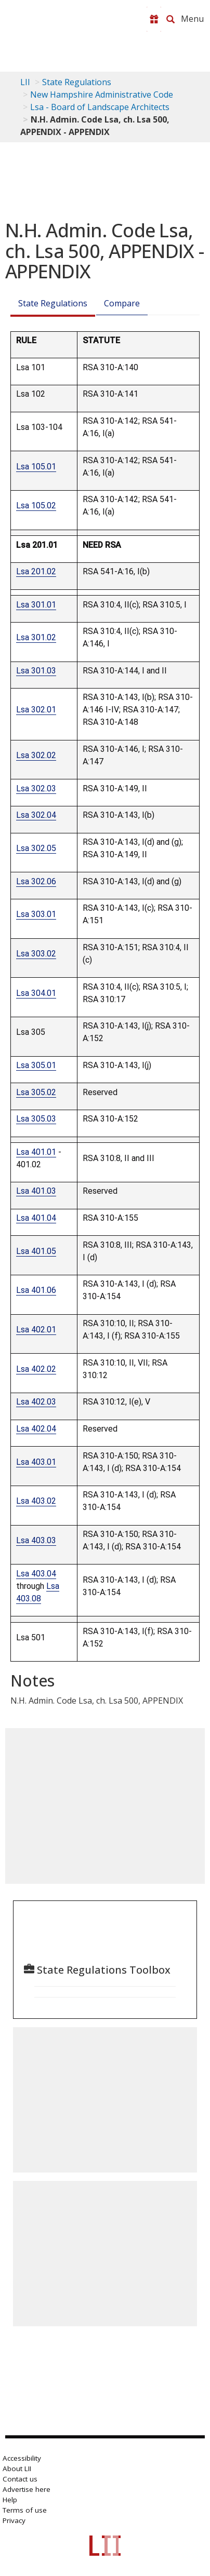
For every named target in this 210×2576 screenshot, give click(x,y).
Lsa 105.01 (36, 466)
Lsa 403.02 (36, 1501)
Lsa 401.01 (36, 1152)
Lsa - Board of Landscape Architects (99, 107)
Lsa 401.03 (36, 1191)
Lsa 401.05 (36, 1251)
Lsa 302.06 (36, 881)
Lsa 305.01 (36, 1065)
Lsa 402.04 (36, 1429)
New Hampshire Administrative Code (101, 94)
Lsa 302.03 (36, 788)
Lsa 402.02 (36, 1369)
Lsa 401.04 (36, 1218)
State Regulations (76, 82)
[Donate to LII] (154, 19)
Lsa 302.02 (36, 755)
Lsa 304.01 (36, 993)
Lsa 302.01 (36, 709)
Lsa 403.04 (36, 1574)
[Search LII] (170, 19)
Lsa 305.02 (36, 1092)
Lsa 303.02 (36, 954)
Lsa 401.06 (36, 1290)
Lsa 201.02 (36, 571)
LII (25, 82)
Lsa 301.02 (36, 637)
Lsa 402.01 (36, 1329)
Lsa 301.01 (36, 605)
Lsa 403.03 (36, 1540)
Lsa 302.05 (36, 848)
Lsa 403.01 (36, 1462)
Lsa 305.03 (36, 1119)
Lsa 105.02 (36, 505)
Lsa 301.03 (36, 671)
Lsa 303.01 (36, 914)
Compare (122, 303)
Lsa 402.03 (36, 1402)
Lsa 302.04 (36, 815)
